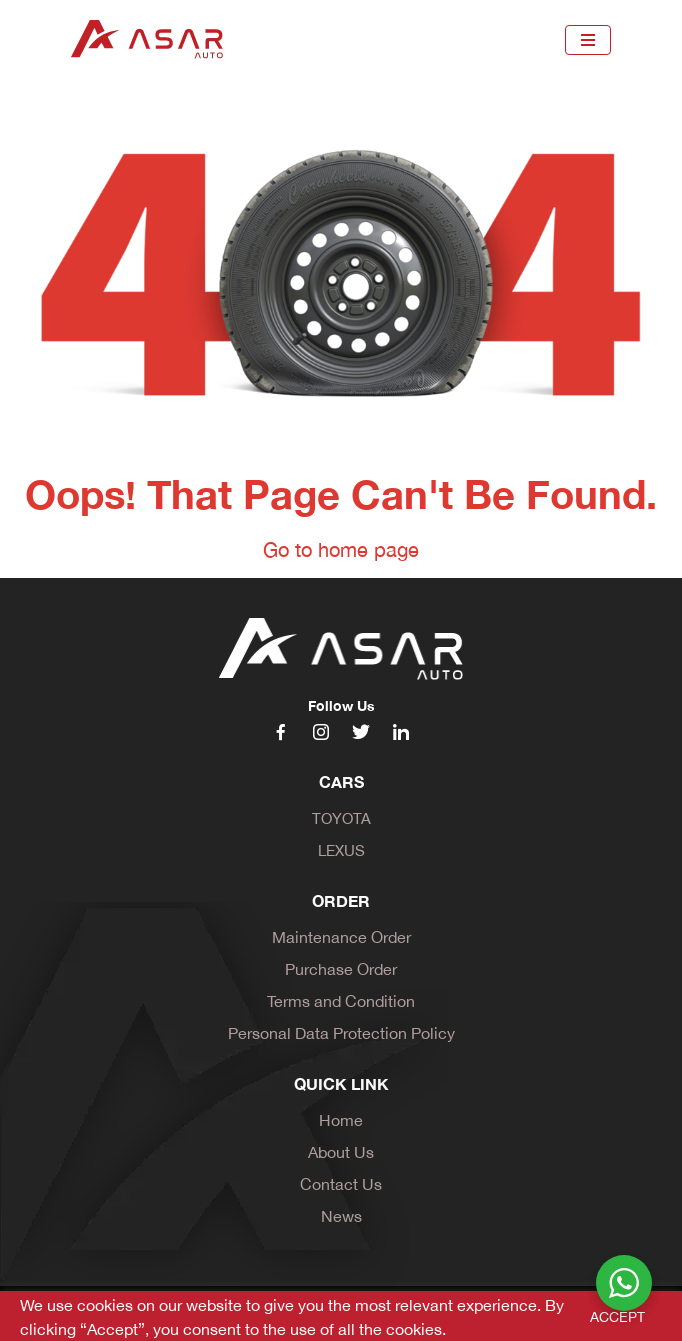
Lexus (341, 849)
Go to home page (341, 548)
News (341, 1214)
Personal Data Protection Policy (341, 1031)
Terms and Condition (341, 999)
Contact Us (341, 1182)
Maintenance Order (341, 935)
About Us (341, 1150)
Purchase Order (341, 967)
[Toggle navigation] (588, 40)
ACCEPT (617, 1316)
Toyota (341, 817)
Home (341, 1118)
